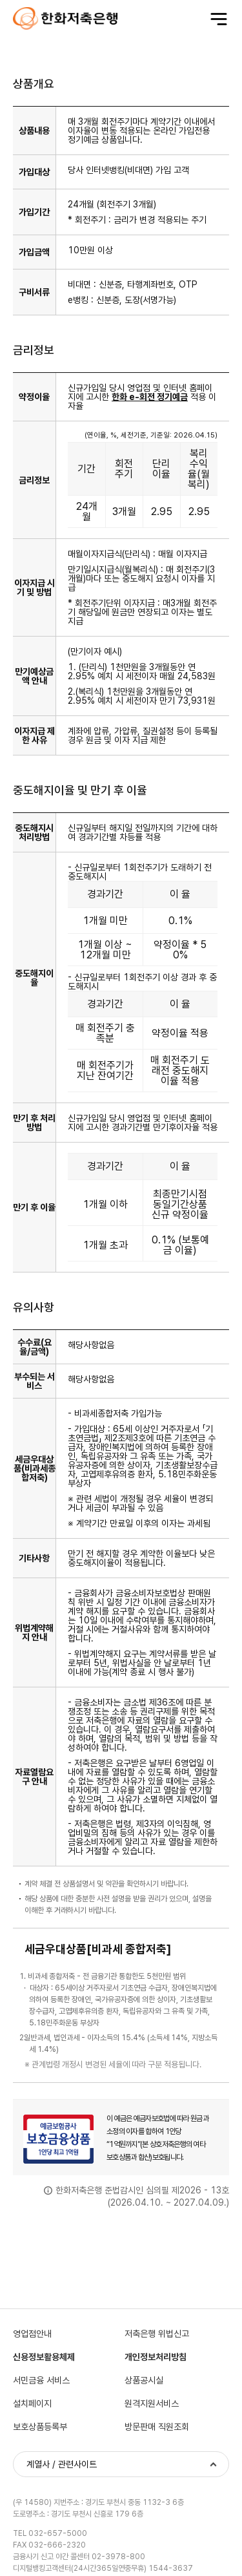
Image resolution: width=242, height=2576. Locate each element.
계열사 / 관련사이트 (61, 2464)
